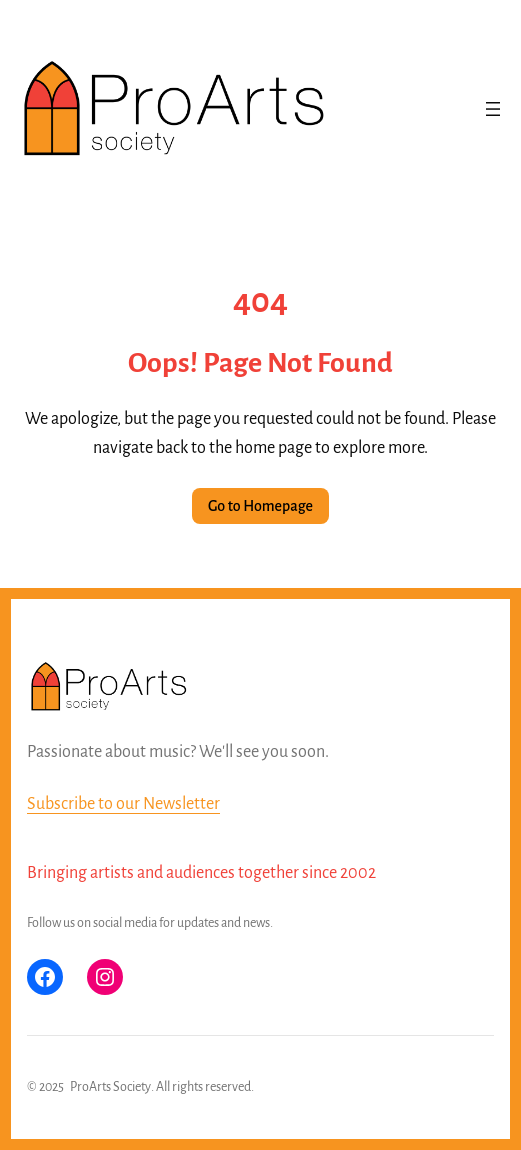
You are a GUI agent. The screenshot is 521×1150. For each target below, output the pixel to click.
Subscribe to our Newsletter (123, 804)
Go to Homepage (260, 506)
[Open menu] (493, 109)
